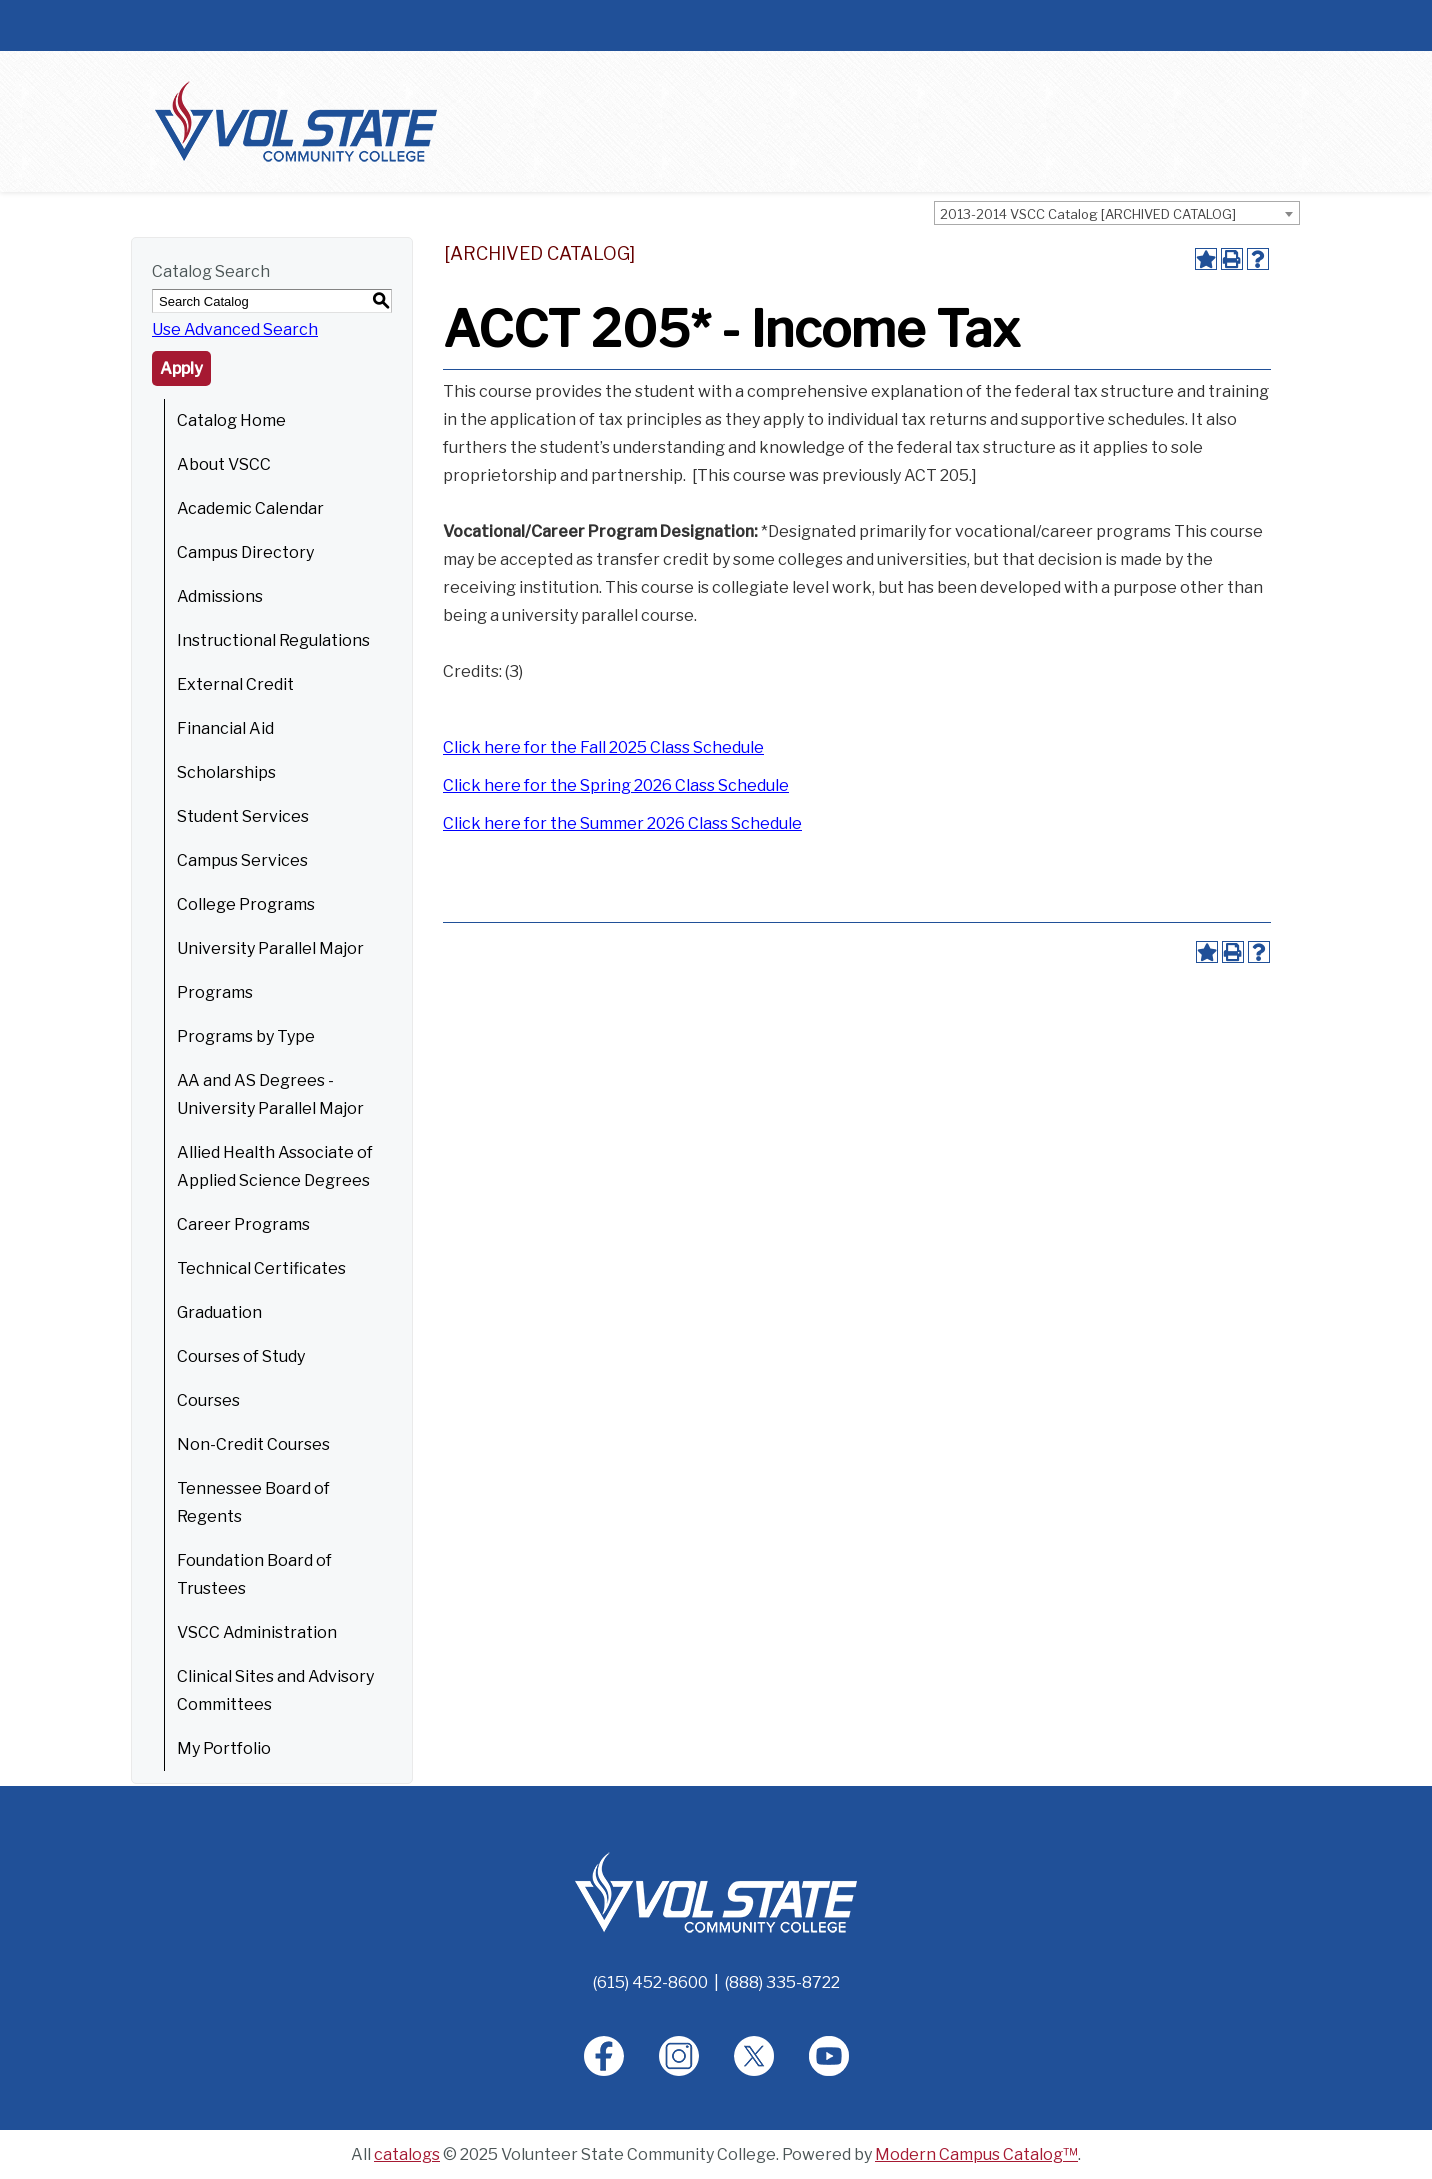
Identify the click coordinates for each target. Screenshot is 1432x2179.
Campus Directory (245, 552)
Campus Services (242, 860)
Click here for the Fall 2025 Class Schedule (603, 747)
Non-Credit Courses (253, 1444)
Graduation (219, 1312)
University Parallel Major (270, 948)
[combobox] (1117, 213)
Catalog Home (231, 420)
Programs (215, 992)
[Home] (716, 1891)
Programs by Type (246, 1036)
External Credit (235, 684)
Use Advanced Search (235, 329)
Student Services (243, 816)
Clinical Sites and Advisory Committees (275, 1690)
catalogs (407, 2154)
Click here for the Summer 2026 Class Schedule (622, 823)
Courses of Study (241, 1356)
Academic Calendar (250, 508)
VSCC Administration (257, 1632)
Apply (181, 368)
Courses (208, 1400)
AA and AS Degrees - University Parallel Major (270, 1094)
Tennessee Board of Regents (253, 1502)
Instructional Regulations (273, 640)
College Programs (246, 904)
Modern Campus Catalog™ (976, 2154)
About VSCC (224, 464)
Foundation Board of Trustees (254, 1574)
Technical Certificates (261, 1268)
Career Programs (243, 1224)
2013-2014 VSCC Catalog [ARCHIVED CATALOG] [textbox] (1088, 214)
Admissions (220, 596)
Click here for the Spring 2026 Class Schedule (616, 785)
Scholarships (226, 772)
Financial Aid (225, 728)
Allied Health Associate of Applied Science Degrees (275, 1166)
